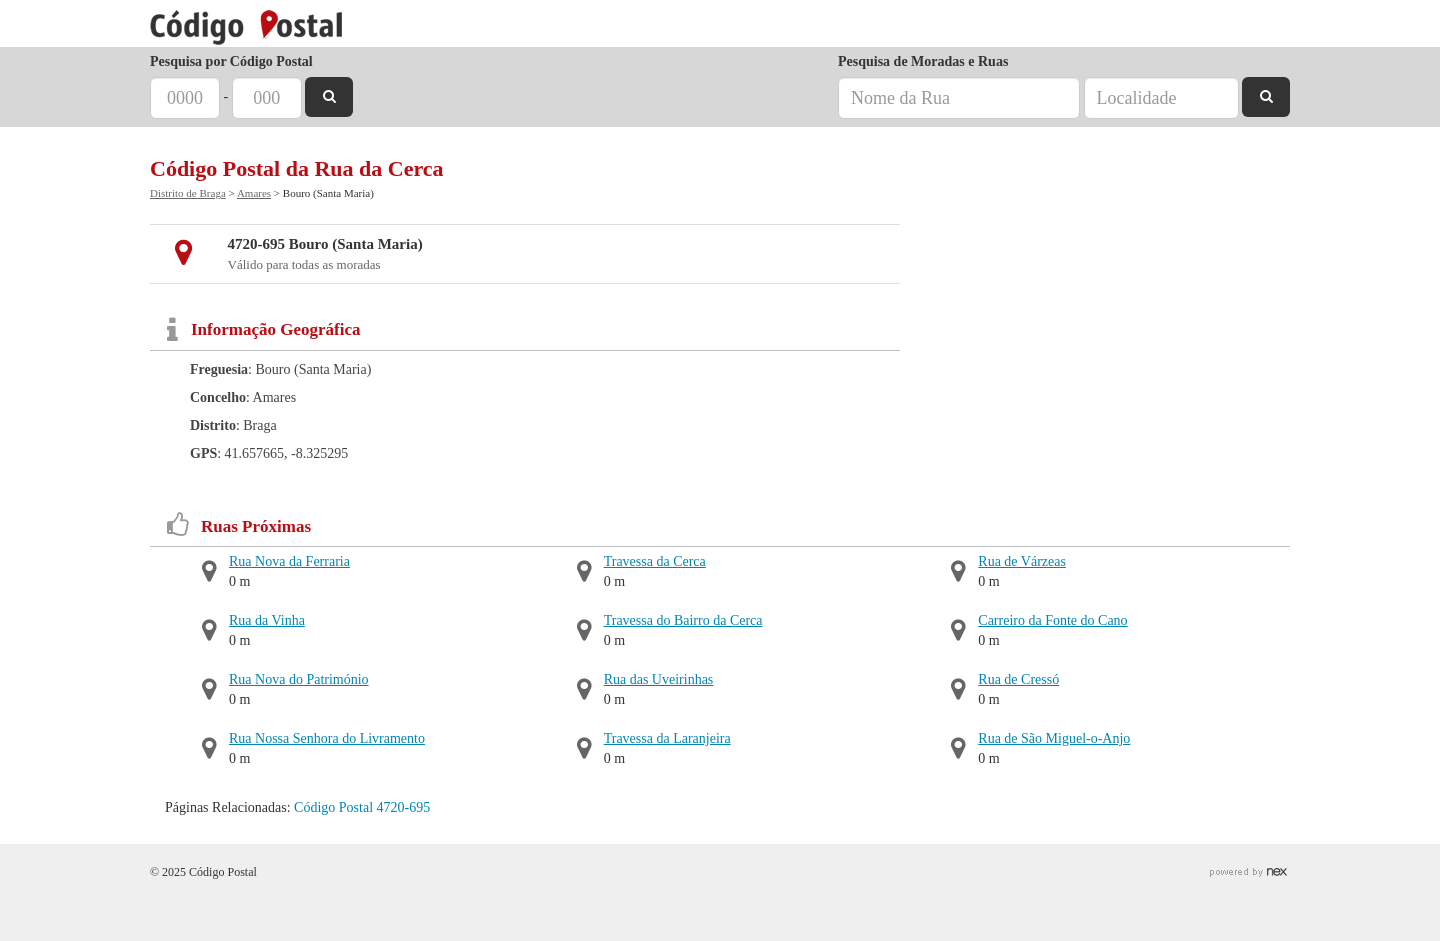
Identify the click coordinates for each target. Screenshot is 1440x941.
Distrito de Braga (188, 193)
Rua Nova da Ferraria (289, 561)
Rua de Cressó (1018, 679)
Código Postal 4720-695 (362, 807)
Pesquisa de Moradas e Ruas (923, 61)
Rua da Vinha (267, 620)
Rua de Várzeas (1022, 561)
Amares (254, 193)
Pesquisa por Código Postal (231, 61)
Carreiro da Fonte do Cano (1052, 620)
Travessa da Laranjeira (667, 738)
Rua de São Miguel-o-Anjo (1054, 738)
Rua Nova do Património (299, 679)
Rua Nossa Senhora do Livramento (327, 738)
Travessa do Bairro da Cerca (683, 620)
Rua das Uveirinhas (659, 679)
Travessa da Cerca (655, 561)
